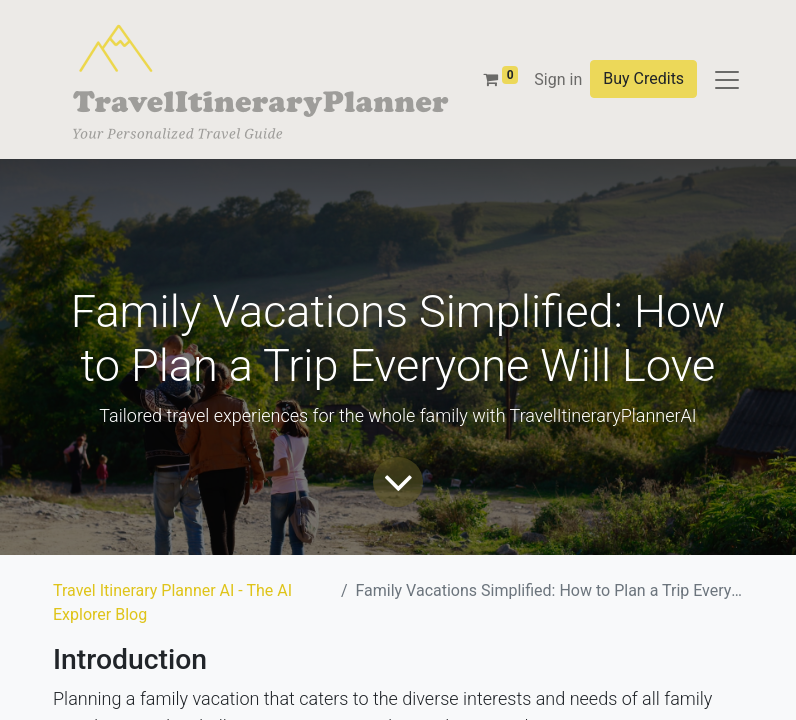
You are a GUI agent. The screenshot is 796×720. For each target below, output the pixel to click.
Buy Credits (643, 78)
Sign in (558, 79)
